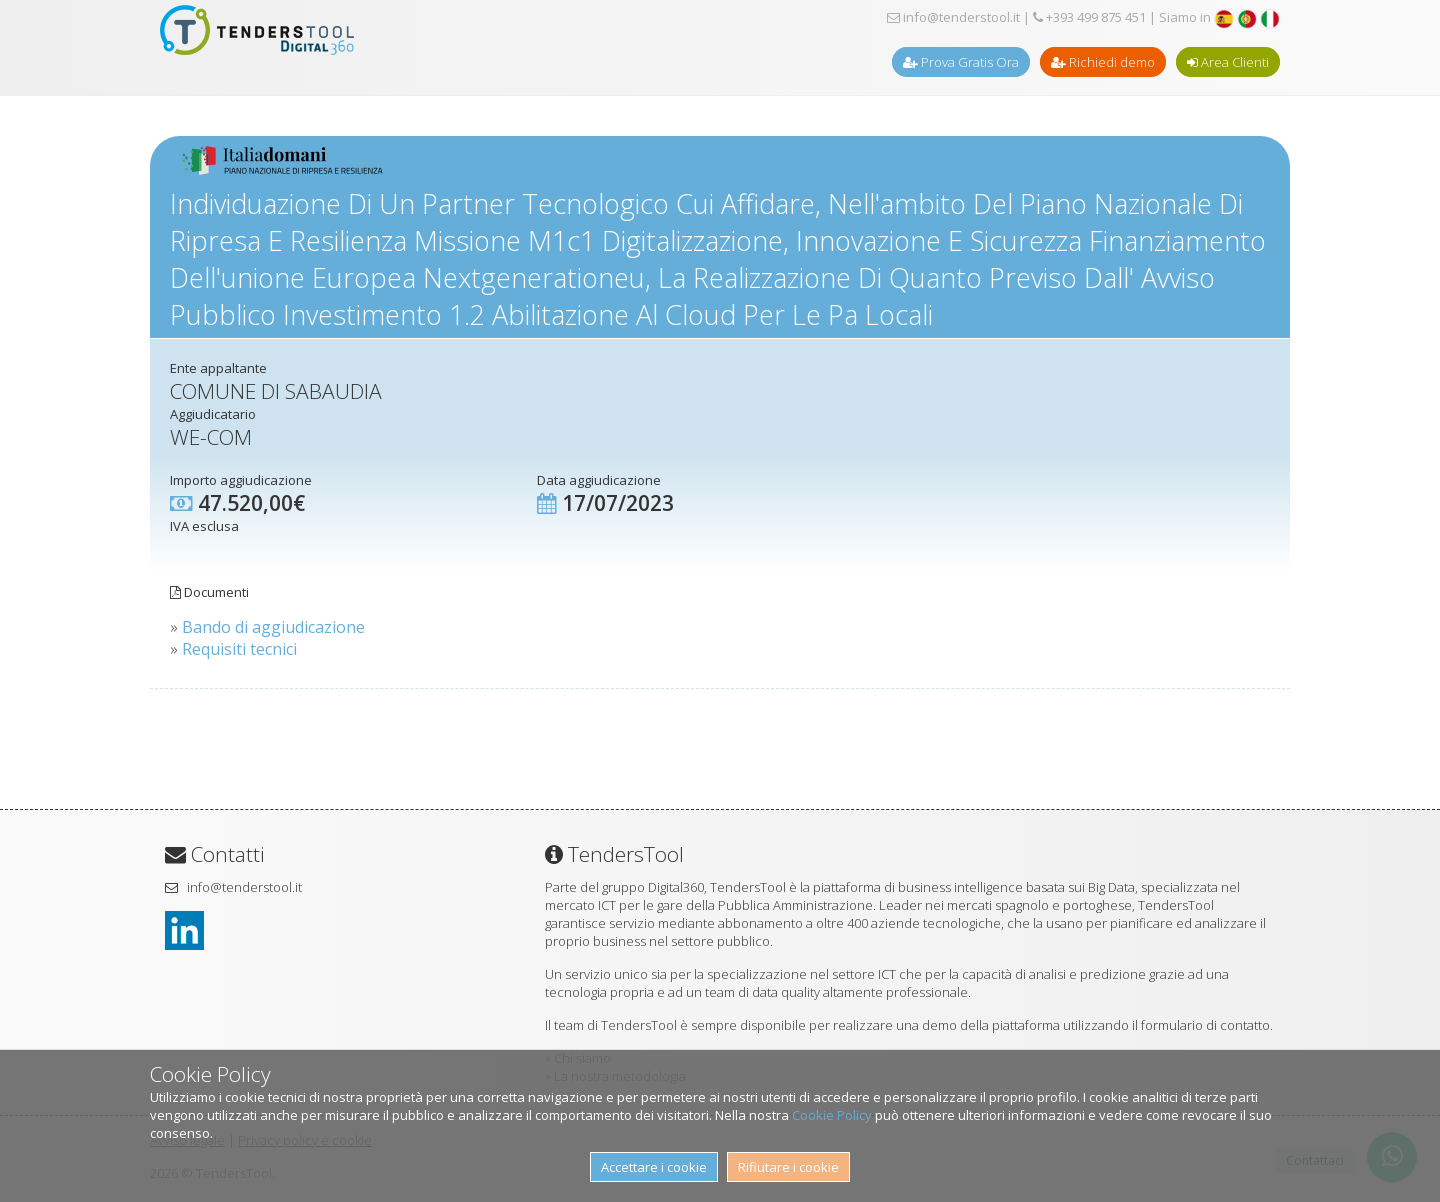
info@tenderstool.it (953, 17)
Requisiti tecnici (239, 649)
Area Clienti (1228, 62)
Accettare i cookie (654, 1167)
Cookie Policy (832, 1115)
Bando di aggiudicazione (273, 627)
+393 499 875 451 (1089, 17)
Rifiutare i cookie (788, 1167)
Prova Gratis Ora (961, 62)
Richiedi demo (1103, 62)
